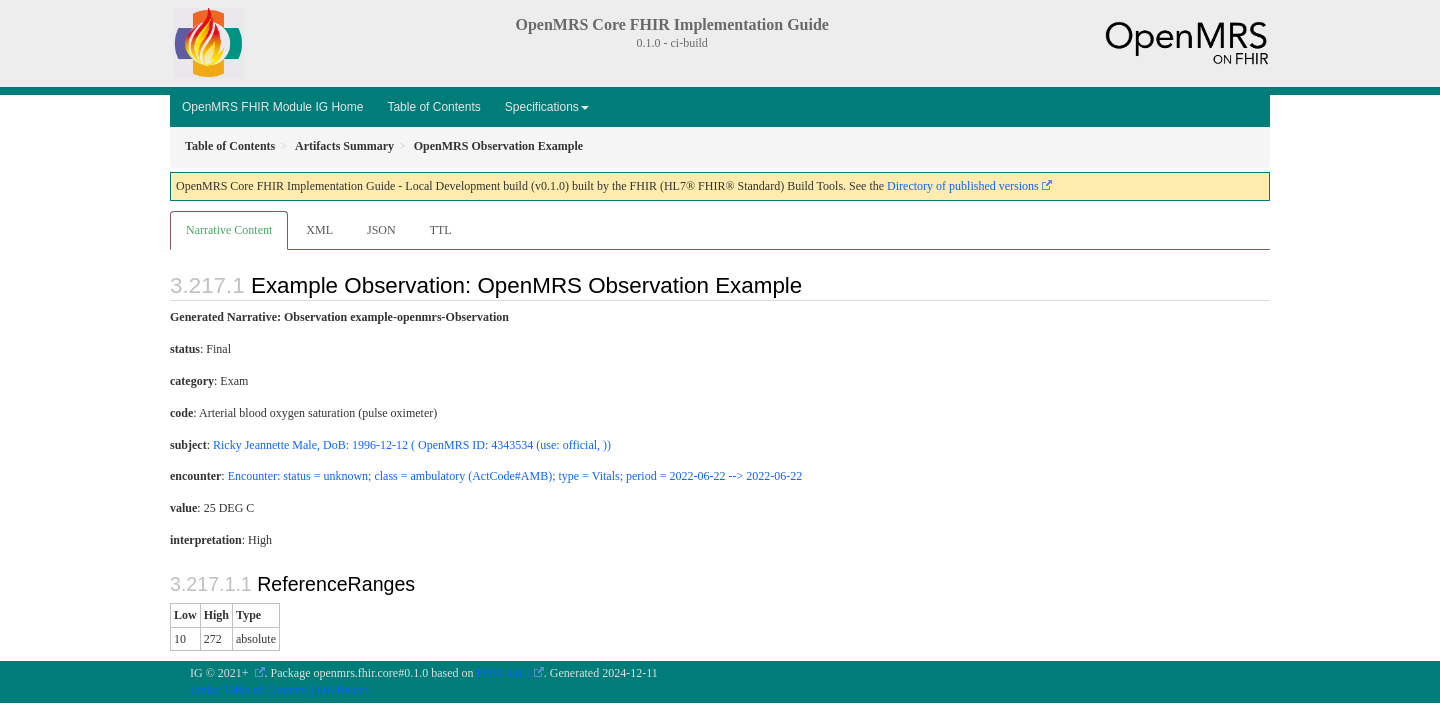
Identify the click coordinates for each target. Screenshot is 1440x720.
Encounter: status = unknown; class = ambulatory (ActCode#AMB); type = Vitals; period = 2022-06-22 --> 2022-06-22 (515, 476)
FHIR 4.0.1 (504, 673)
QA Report (343, 690)
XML (319, 230)
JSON (381, 230)
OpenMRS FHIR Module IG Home (272, 107)
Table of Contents (433, 107)
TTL (441, 230)
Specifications (547, 107)
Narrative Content (229, 230)
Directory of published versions (963, 186)
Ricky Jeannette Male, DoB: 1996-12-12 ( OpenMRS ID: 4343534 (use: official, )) (412, 445)
